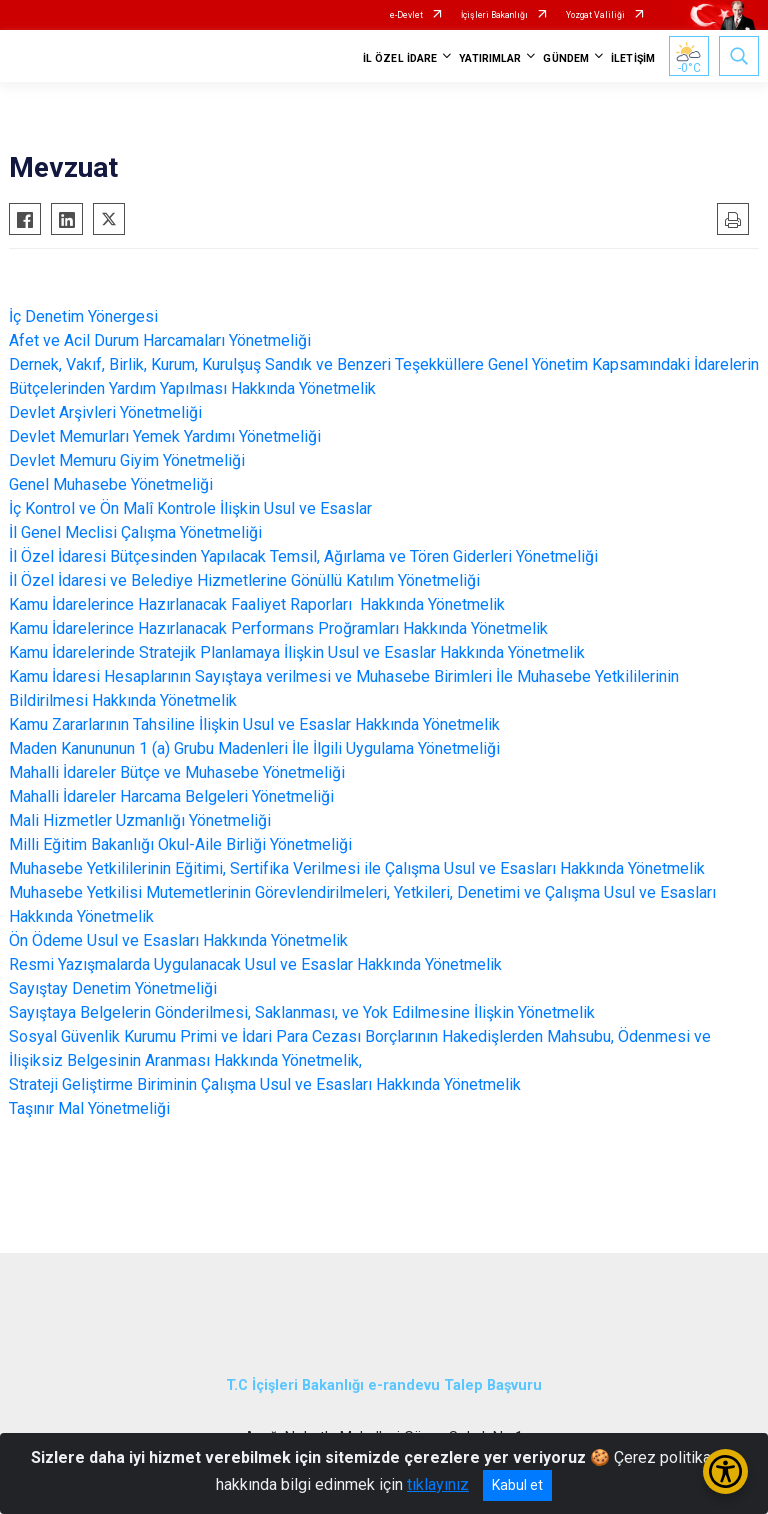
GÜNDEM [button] (566, 58)
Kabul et (517, 1485)
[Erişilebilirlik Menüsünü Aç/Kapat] (725, 1471)
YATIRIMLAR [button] (490, 58)
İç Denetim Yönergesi (83, 316)
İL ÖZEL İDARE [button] (400, 58)
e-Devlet (406, 15)
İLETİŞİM (633, 58)
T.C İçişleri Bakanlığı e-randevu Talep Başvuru (384, 1385)
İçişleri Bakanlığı (494, 15)
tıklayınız (438, 1484)
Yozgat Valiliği (595, 15)
